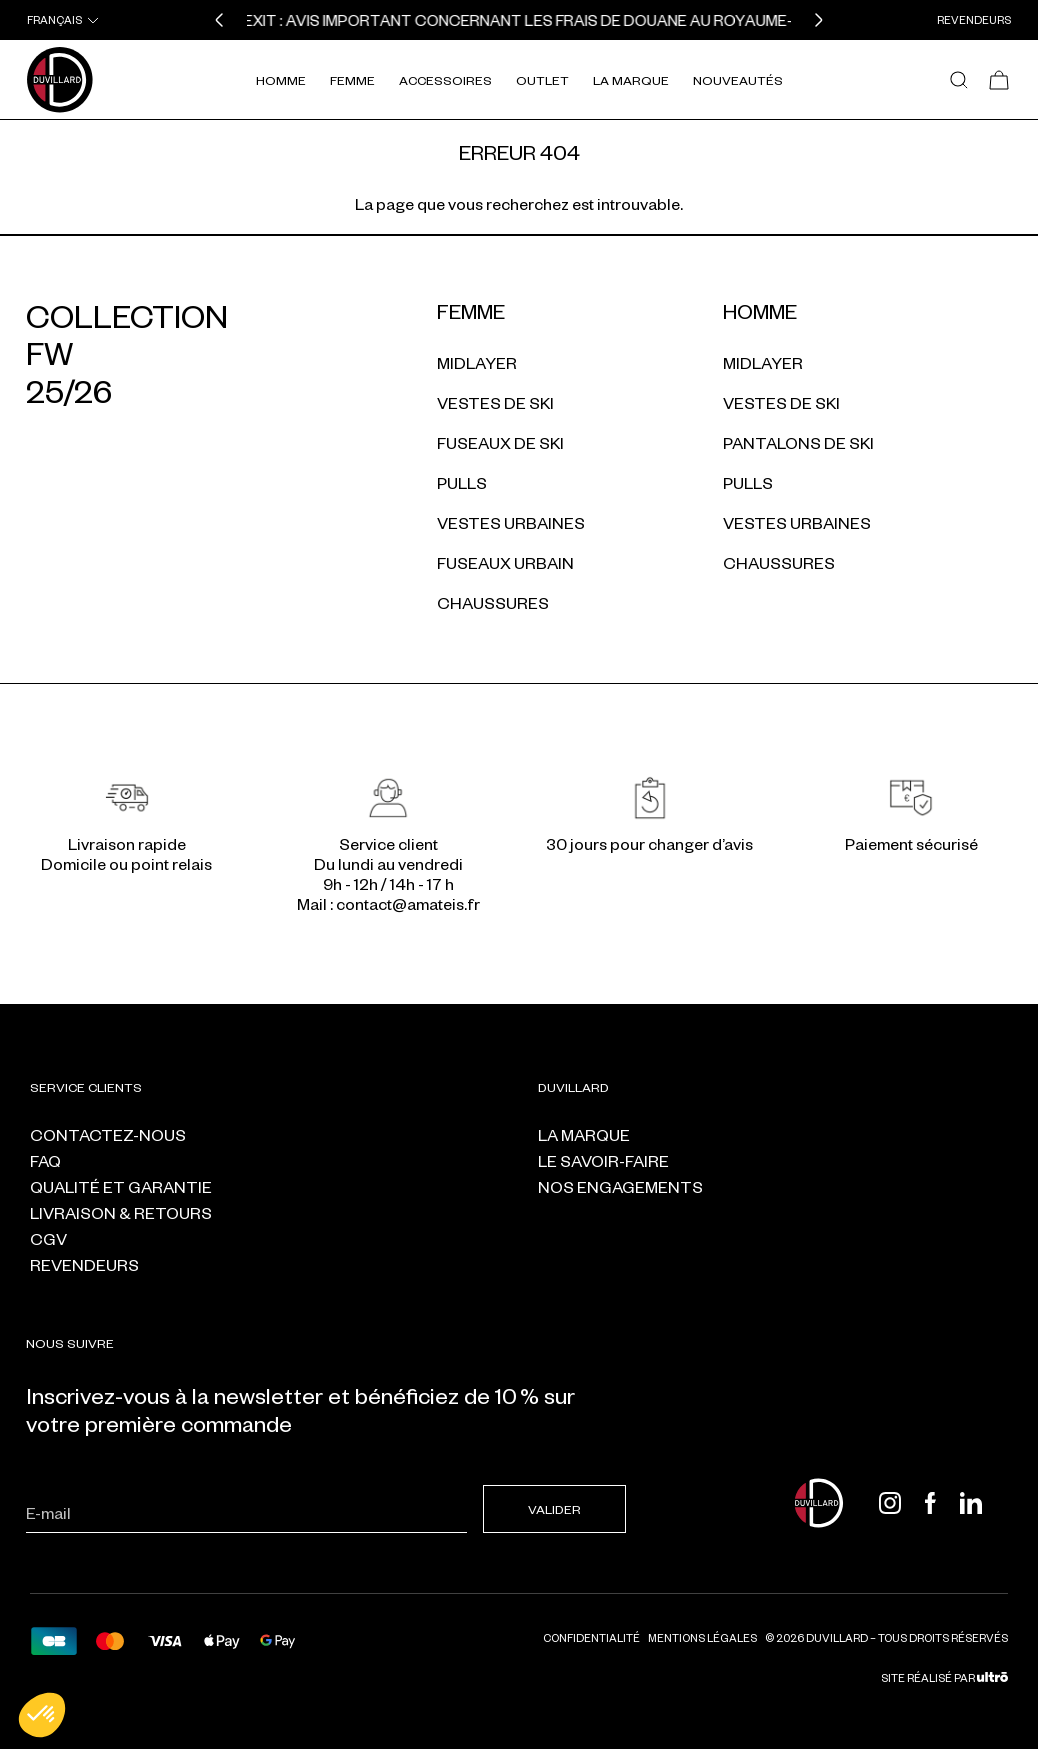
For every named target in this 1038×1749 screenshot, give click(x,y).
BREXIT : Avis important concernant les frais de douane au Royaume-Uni (524, 20)
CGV (48, 1238)
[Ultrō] (992, 1677)
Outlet (542, 80)
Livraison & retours (121, 1212)
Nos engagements (620, 1186)
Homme (281, 80)
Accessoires (445, 80)
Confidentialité (591, 1637)
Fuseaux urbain (505, 562)
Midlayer (477, 362)
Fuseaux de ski (500, 442)
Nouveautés (738, 80)
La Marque (631, 80)
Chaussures (493, 602)
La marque (584, 1134)
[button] (219, 20)
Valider (554, 1509)
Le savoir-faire (603, 1160)
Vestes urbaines (511, 522)
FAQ (45, 1160)
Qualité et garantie (121, 1186)
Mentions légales (702, 1637)
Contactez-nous (108, 1134)
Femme (352, 80)
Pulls (462, 482)
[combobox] (63, 20)
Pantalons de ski (798, 442)
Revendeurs (974, 19)
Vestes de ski (495, 402)
